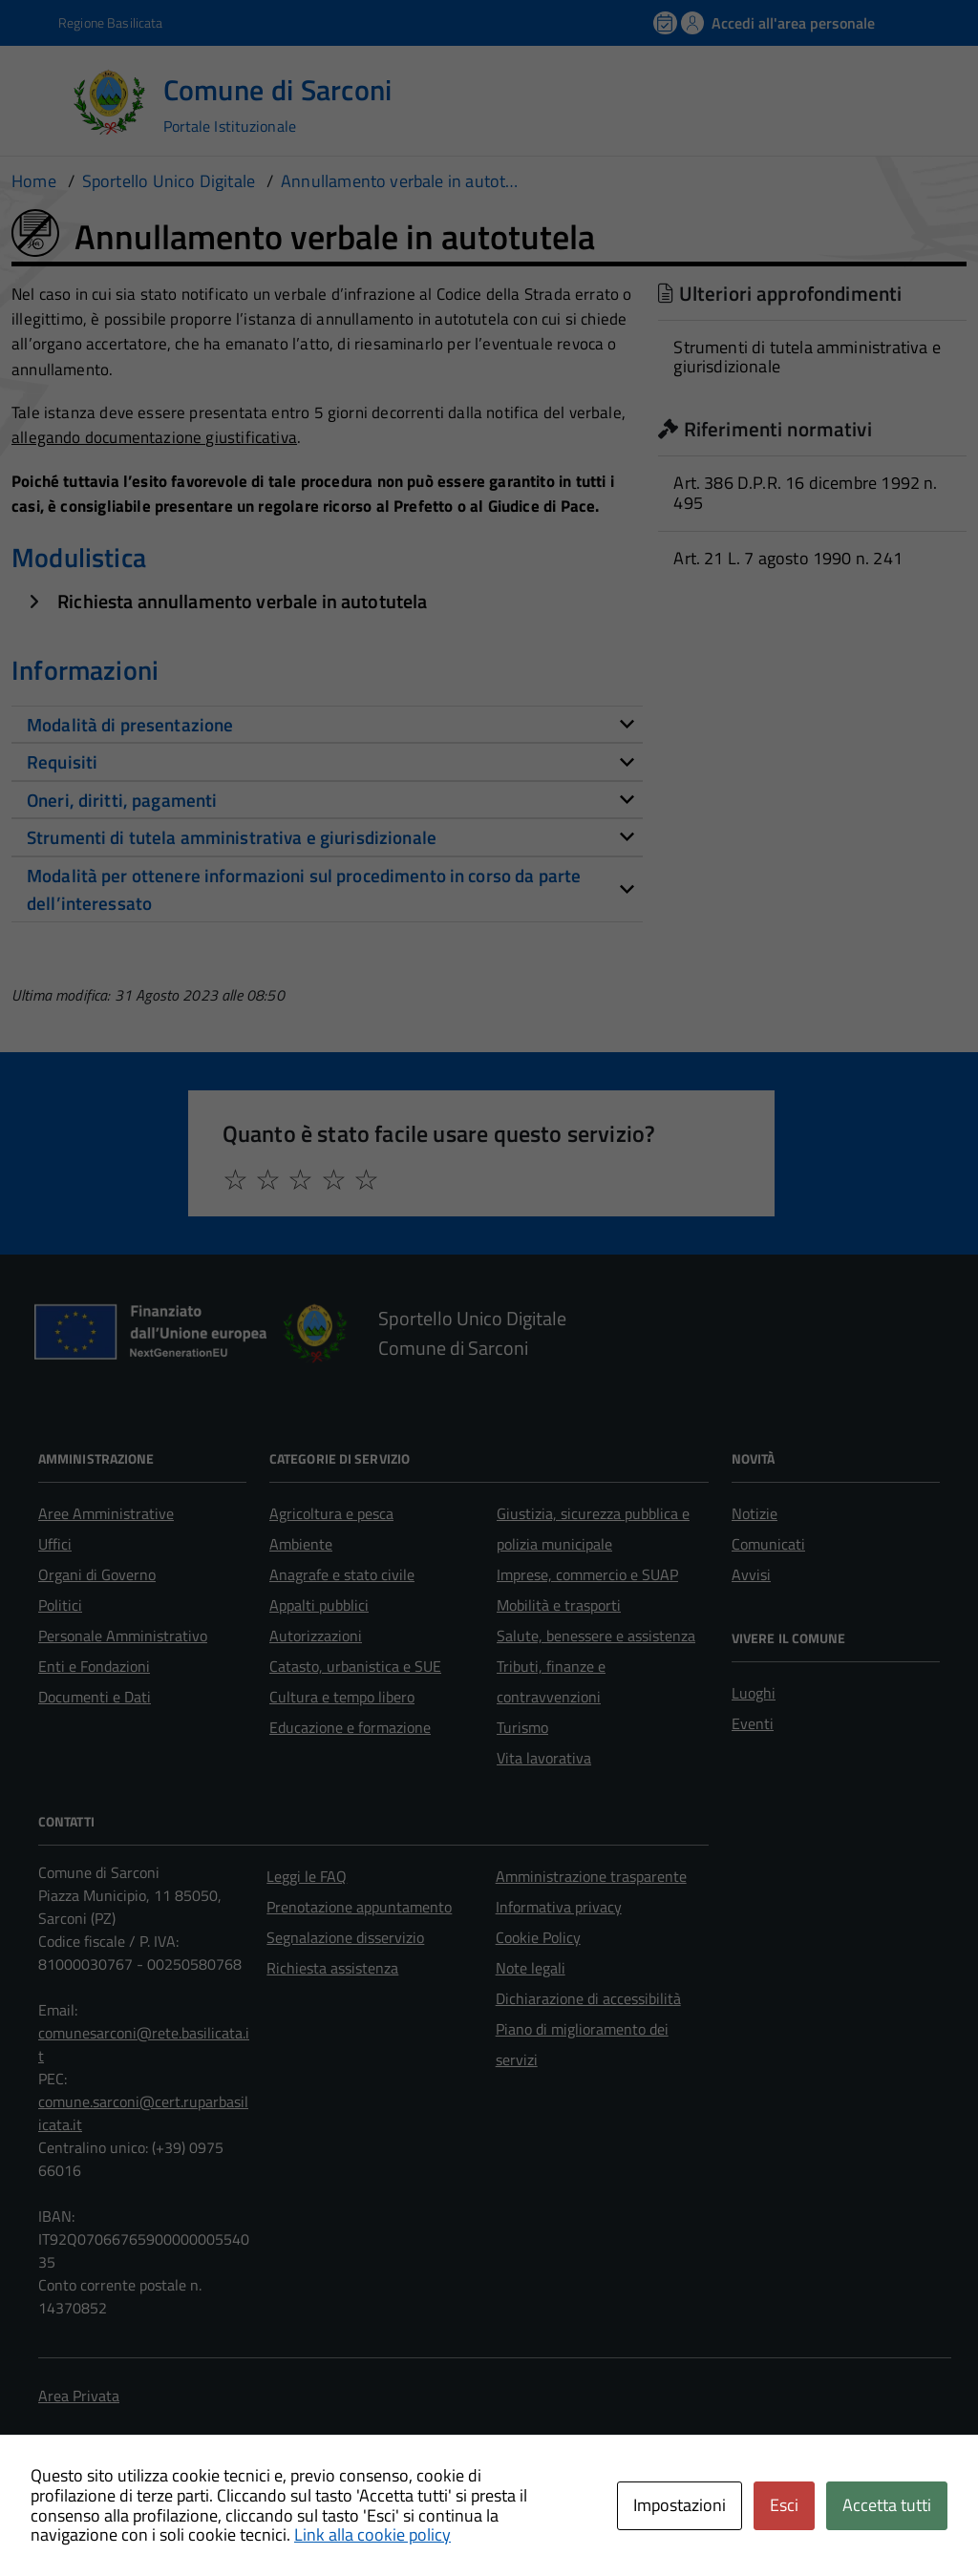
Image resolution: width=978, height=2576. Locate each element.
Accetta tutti (886, 2505)
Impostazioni (679, 2505)
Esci (784, 2505)
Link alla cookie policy (372, 2534)
